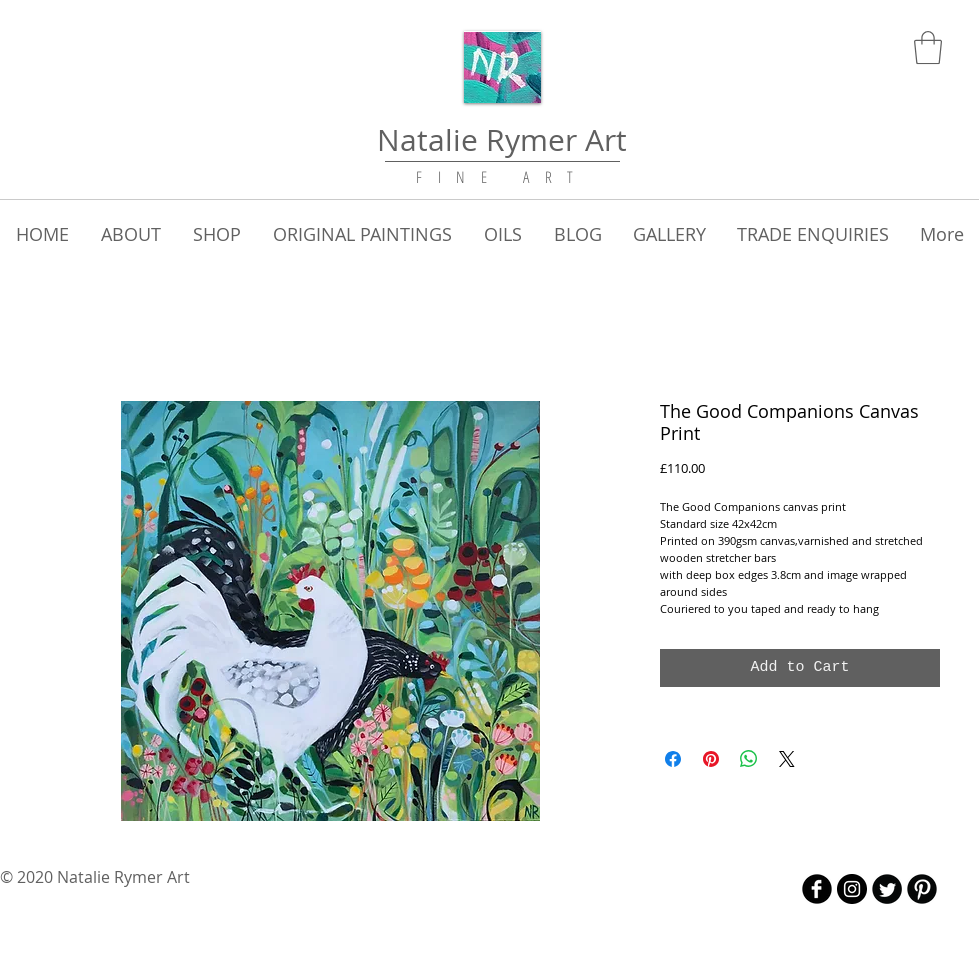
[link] (928, 47)
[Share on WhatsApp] (749, 759)
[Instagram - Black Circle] (852, 889)
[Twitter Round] (887, 889)
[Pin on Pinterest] (711, 759)
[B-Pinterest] (922, 889)
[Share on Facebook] (673, 759)
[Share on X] (787, 759)
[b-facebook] (817, 889)
